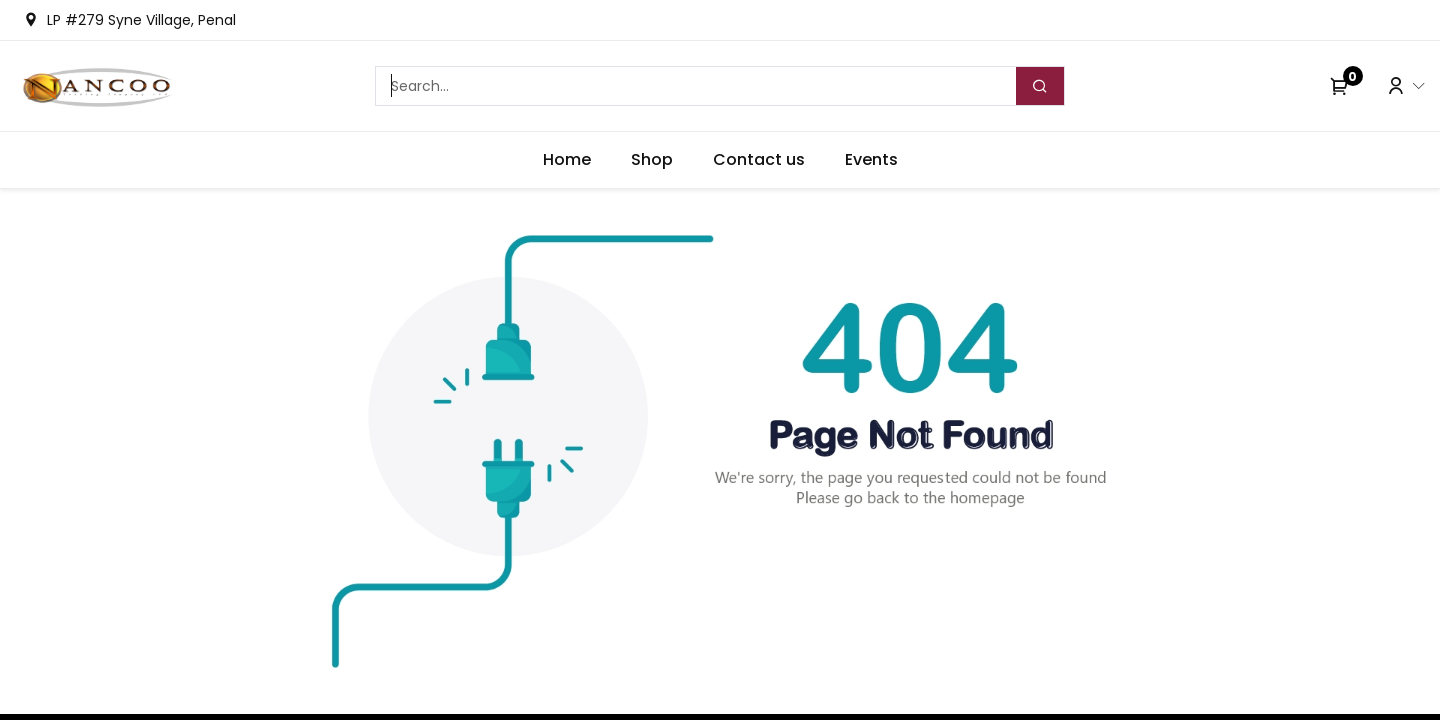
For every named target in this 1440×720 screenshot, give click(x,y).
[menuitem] (567, 160)
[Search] (1040, 86)
